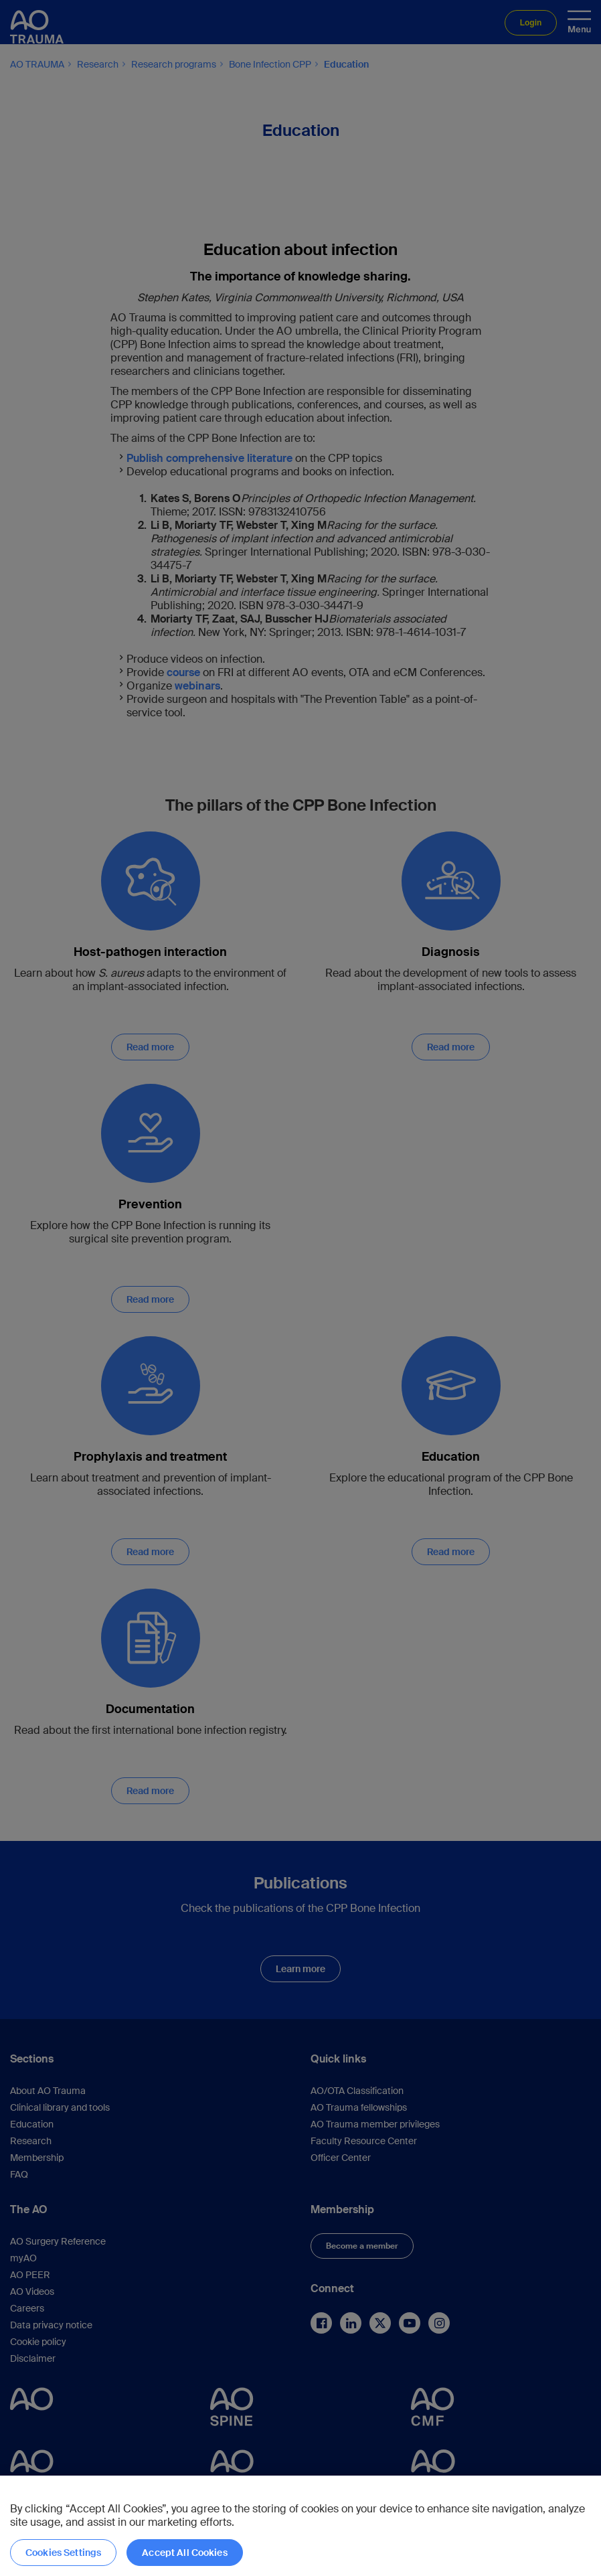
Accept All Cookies (185, 2553)
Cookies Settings (63, 2553)
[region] (300, 2526)
